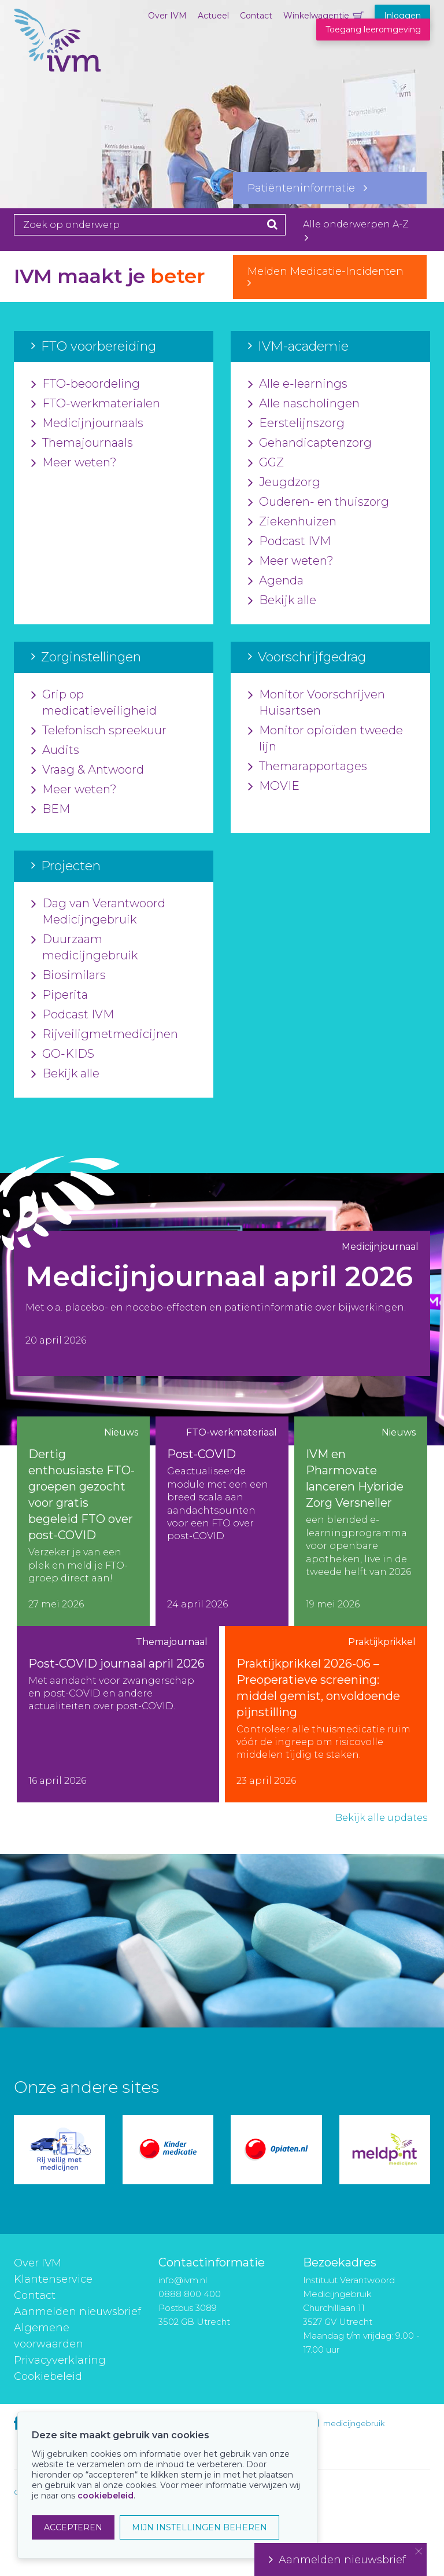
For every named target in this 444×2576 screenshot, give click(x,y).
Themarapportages (307, 766)
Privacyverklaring (60, 2360)
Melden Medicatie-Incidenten (329, 276)
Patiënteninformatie (307, 188)
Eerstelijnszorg (296, 423)
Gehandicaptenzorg (310, 443)
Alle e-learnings (297, 384)
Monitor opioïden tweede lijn (325, 739)
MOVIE (273, 786)
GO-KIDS (62, 1054)
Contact (256, 15)
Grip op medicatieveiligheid (94, 703)
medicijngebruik (353, 2423)
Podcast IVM (289, 541)
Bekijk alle (282, 600)
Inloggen (402, 15)
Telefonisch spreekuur (98, 730)
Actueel (213, 15)
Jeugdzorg (284, 482)
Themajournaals (82, 443)
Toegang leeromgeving (373, 29)
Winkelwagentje (316, 15)
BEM (50, 809)
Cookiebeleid (48, 2376)
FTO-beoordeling (85, 384)
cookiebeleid (105, 2495)
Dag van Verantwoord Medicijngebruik (98, 912)
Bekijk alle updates (381, 1817)
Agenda (276, 581)
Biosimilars (68, 975)
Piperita (59, 995)
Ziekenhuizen (292, 522)
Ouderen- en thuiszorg (318, 502)
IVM (57, 66)
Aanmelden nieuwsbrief (77, 2311)
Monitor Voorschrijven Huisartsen (316, 703)
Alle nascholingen (304, 404)
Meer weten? (74, 463)
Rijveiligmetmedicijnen (104, 1034)
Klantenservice (53, 2279)
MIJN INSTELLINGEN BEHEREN (199, 2527)
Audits (55, 750)
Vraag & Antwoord (87, 770)
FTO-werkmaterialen (95, 404)
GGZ (266, 463)
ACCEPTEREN (73, 2527)
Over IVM (167, 15)
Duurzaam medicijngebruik (84, 948)
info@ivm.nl (182, 2280)
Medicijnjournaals (87, 423)
